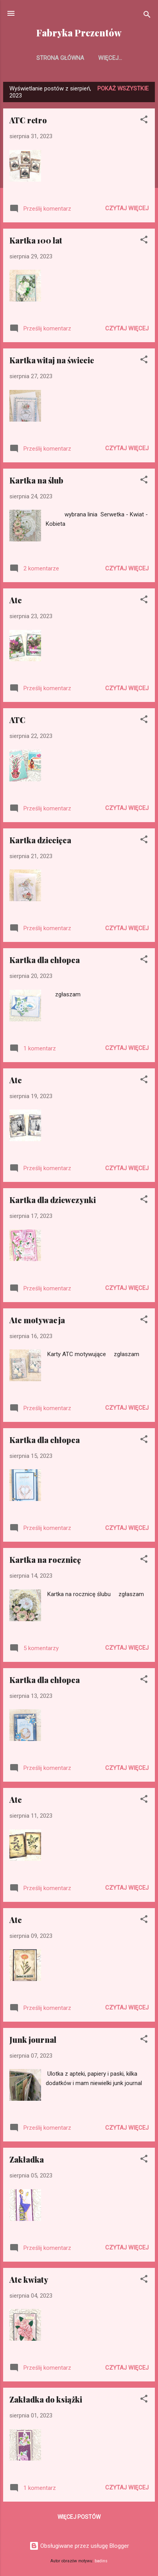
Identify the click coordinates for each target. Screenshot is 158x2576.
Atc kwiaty (28, 2279)
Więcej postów (79, 2517)
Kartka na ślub (36, 480)
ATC (17, 719)
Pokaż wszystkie (123, 88)
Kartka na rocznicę (45, 1559)
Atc (15, 600)
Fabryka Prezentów (79, 33)
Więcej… (110, 57)
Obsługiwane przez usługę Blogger (79, 2545)
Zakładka (26, 2159)
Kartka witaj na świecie (51, 360)
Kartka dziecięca (40, 840)
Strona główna (60, 57)
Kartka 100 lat (35, 240)
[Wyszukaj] (147, 16)
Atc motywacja (37, 1320)
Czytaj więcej (127, 208)
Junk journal (32, 2039)
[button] (144, 121)
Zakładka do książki (45, 2399)
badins (101, 2560)
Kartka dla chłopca (44, 959)
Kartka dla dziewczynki (52, 1199)
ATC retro (28, 120)
